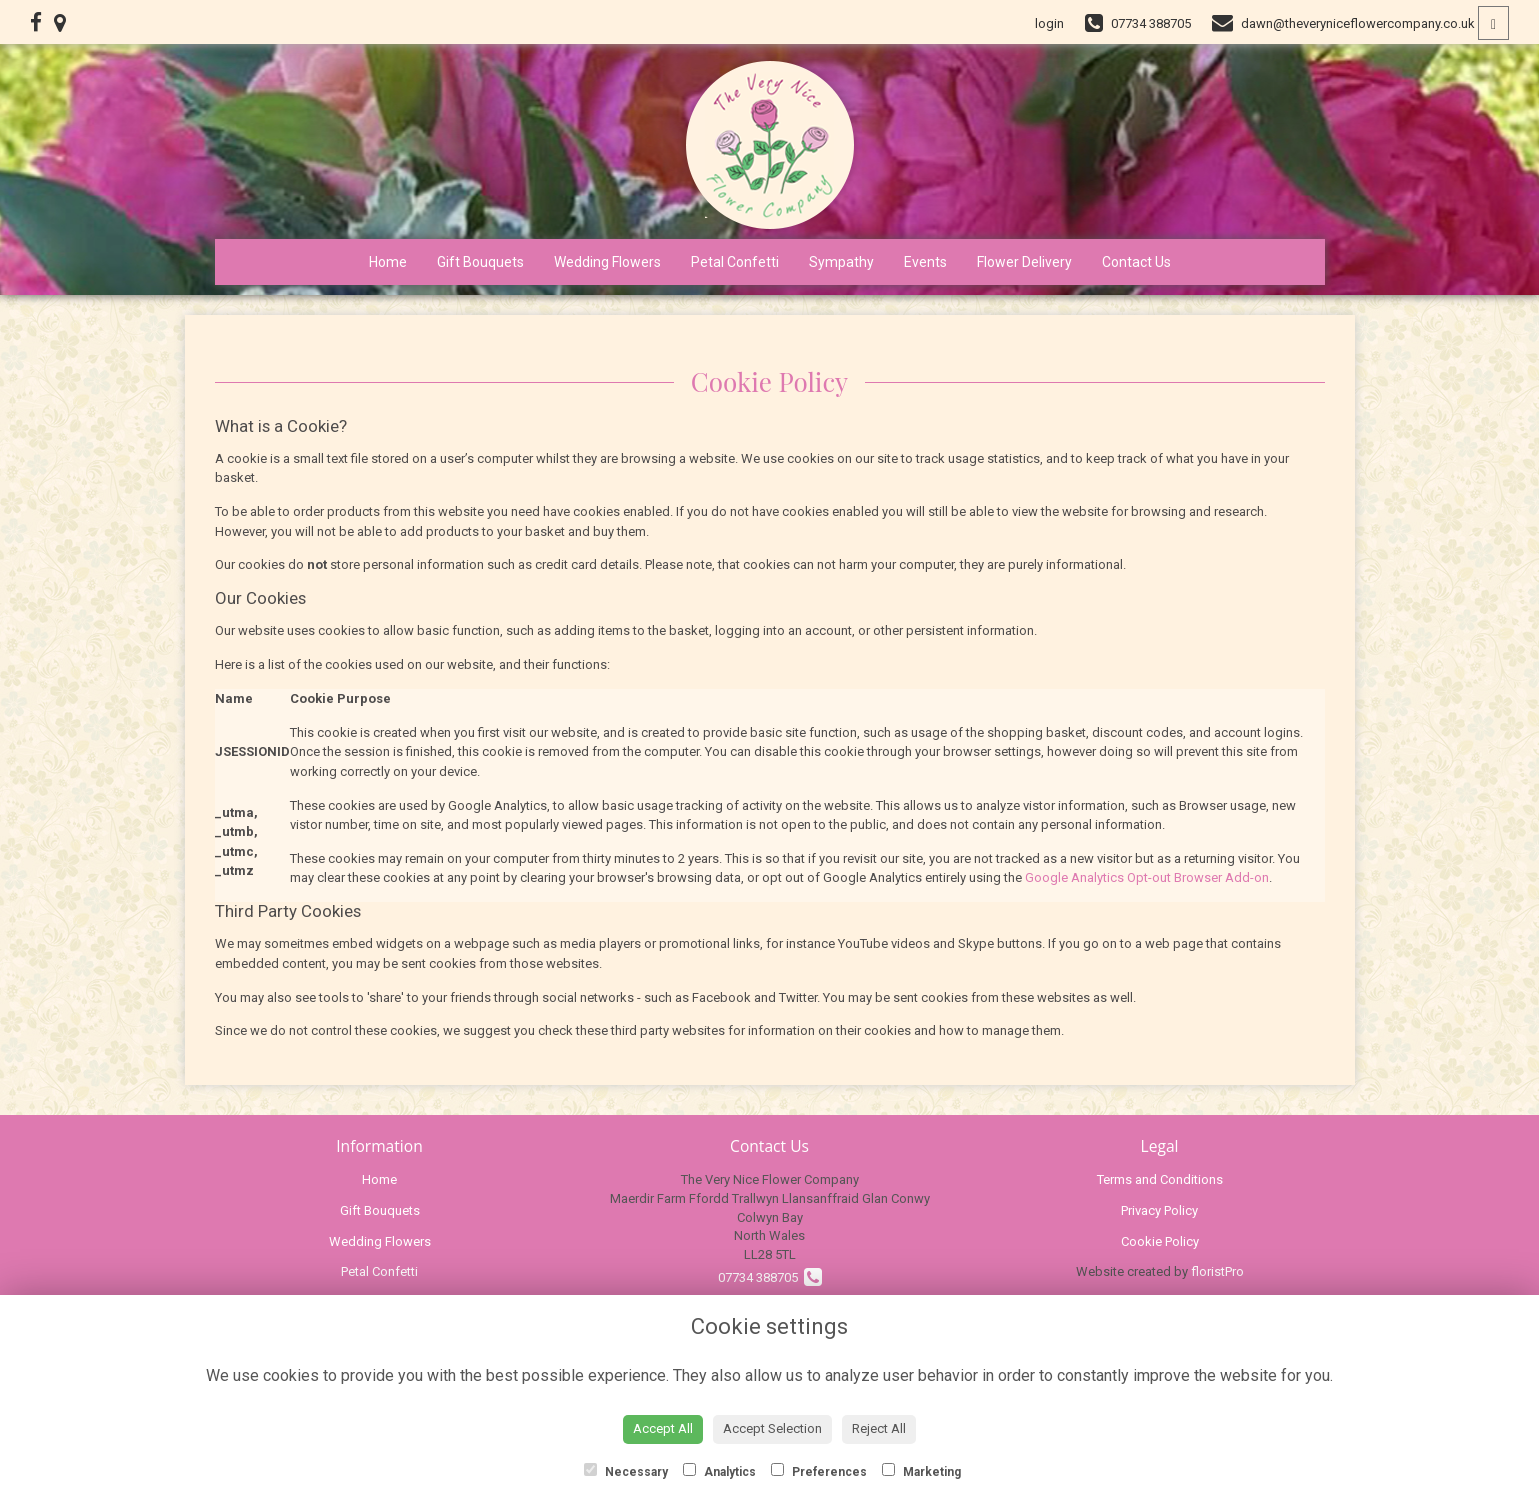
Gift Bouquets (480, 262)
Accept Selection (772, 1428)
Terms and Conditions (1160, 1179)
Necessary (626, 1471)
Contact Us (1136, 262)
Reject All (879, 1428)
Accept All (663, 1428)
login (1049, 23)
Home (388, 262)
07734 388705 (770, 1277)
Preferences (819, 1471)
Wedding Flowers (607, 262)
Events (925, 262)
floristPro (1217, 1271)
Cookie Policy (1160, 1241)
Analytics (719, 1471)
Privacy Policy (1159, 1210)
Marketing (921, 1471)
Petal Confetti (735, 262)
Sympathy (841, 262)
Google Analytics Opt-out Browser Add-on (1147, 877)
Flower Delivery (1024, 262)
